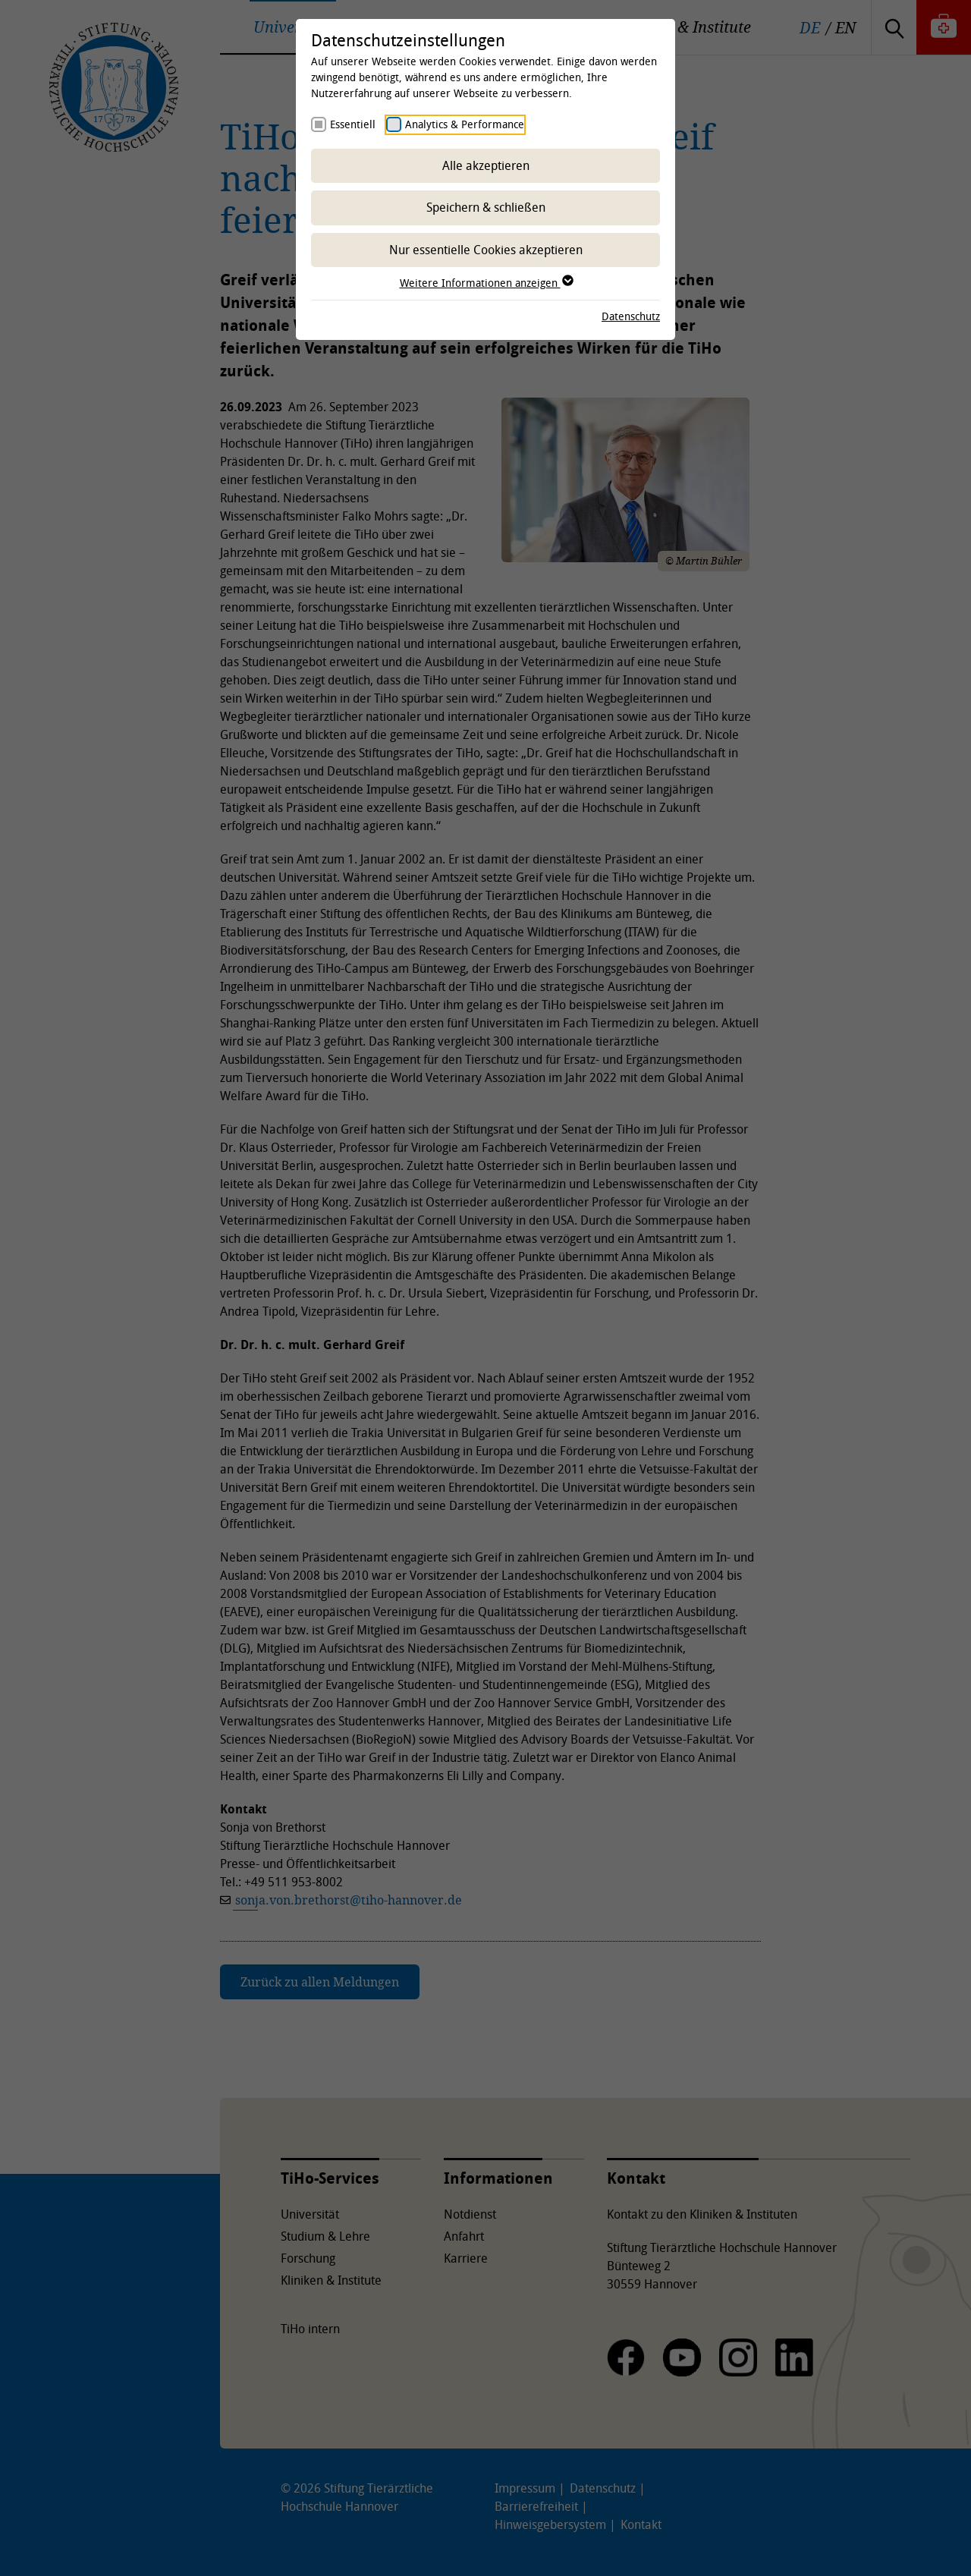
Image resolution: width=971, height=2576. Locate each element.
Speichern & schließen (485, 207)
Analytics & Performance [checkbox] (464, 124)
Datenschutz (631, 316)
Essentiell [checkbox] (353, 124)
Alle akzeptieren (485, 165)
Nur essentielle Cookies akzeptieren (486, 249)
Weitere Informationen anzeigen (486, 282)
